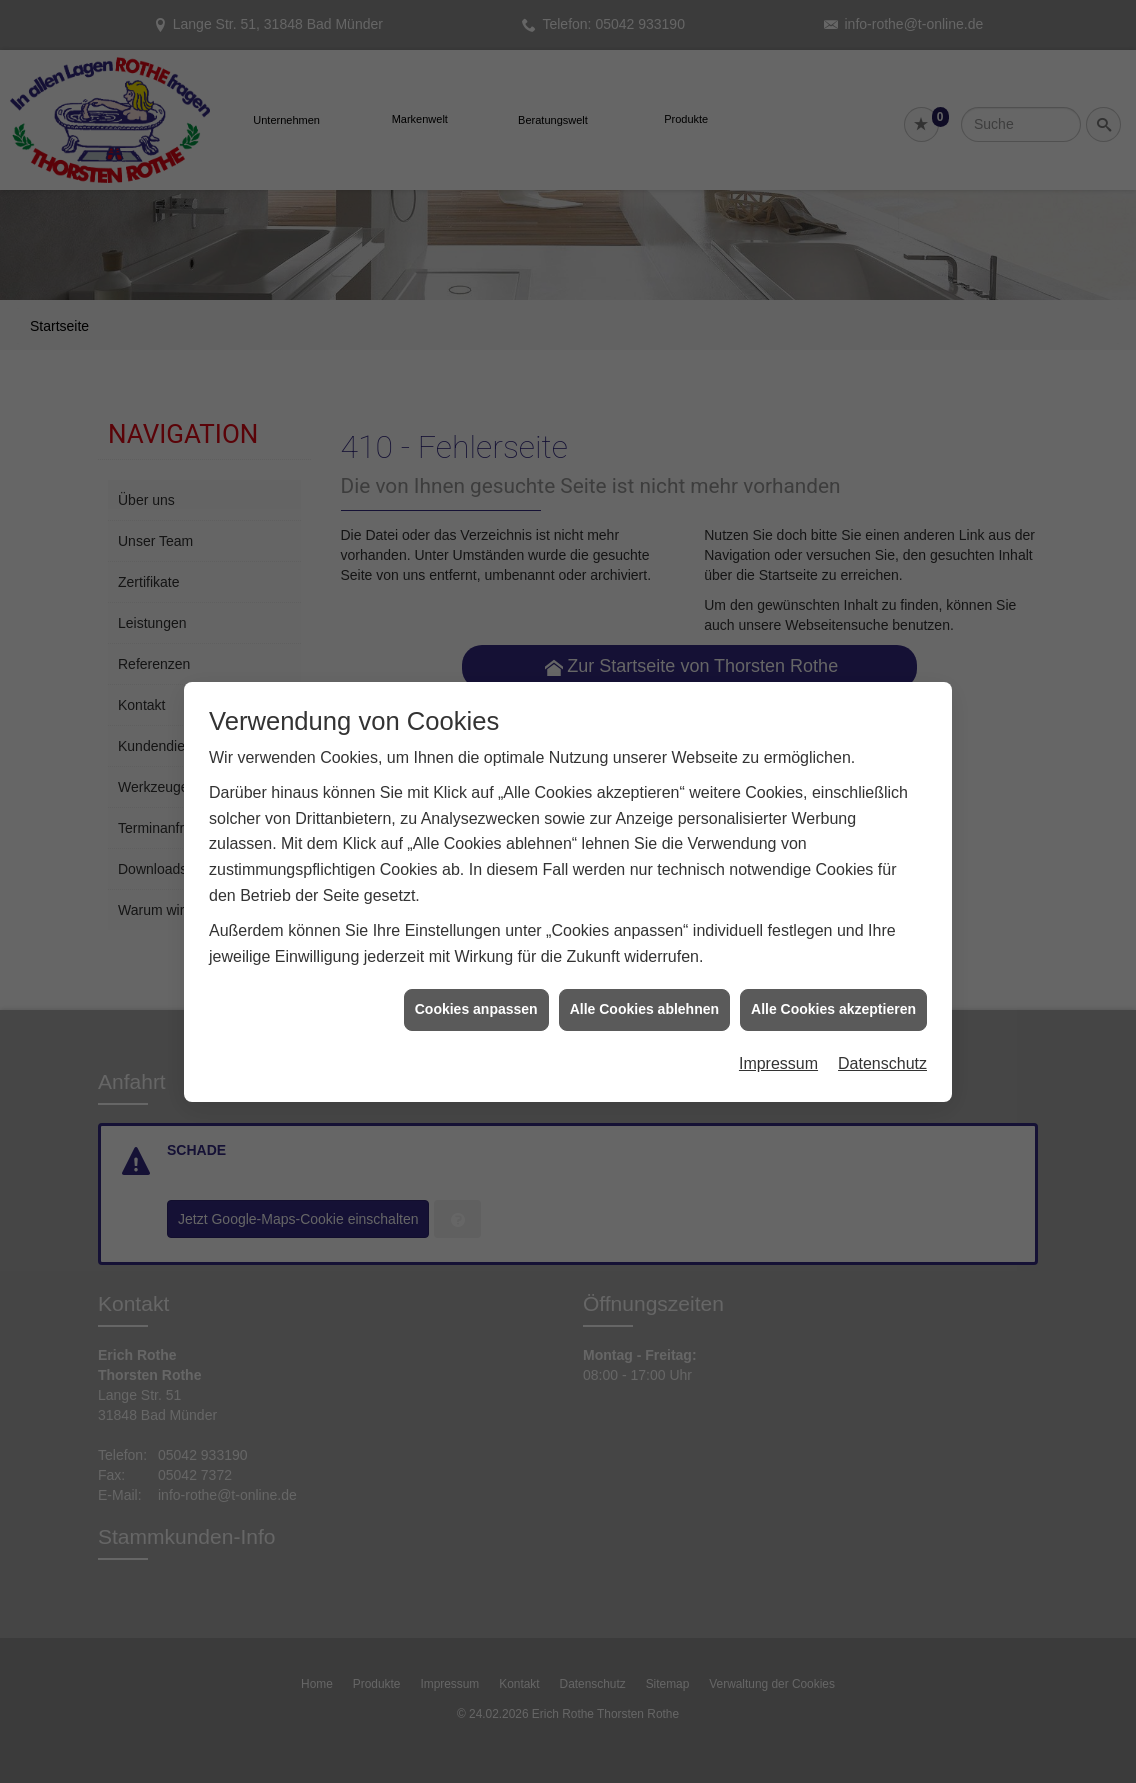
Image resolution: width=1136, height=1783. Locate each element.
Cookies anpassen (476, 905)
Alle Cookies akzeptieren (833, 905)
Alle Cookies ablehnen (644, 905)
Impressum (778, 958)
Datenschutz (882, 958)
